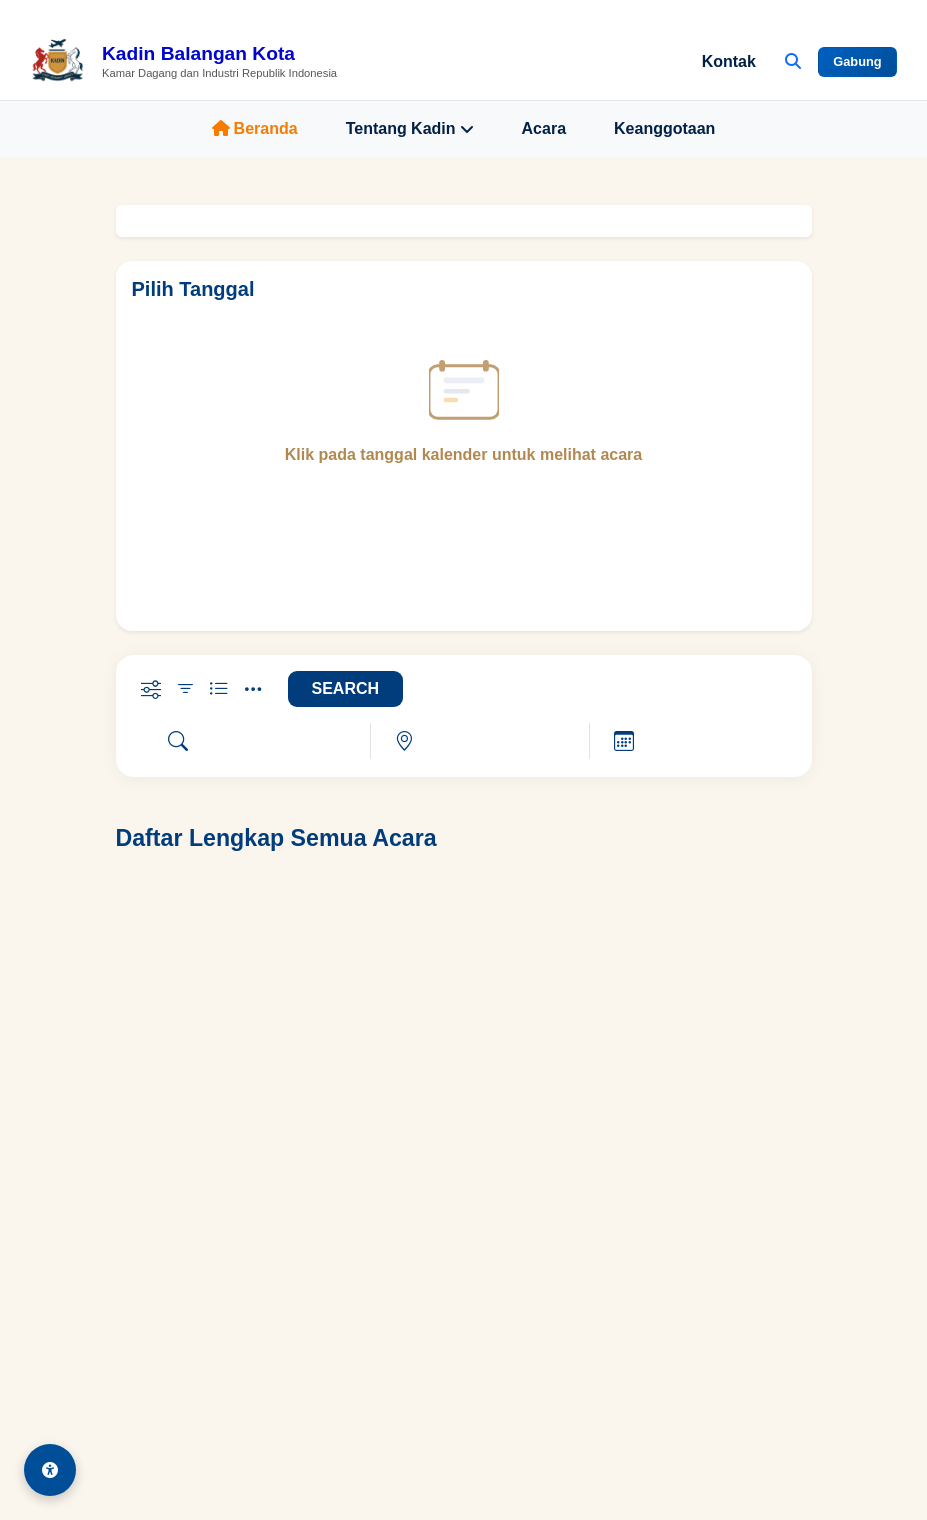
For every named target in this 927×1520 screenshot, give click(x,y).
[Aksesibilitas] (50, 1470)
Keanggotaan (664, 128)
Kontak (729, 61)
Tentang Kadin (410, 129)
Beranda (255, 128)
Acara (544, 128)
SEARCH (346, 688)
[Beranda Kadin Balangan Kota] (183, 62)
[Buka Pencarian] (793, 62)
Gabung (857, 61)
